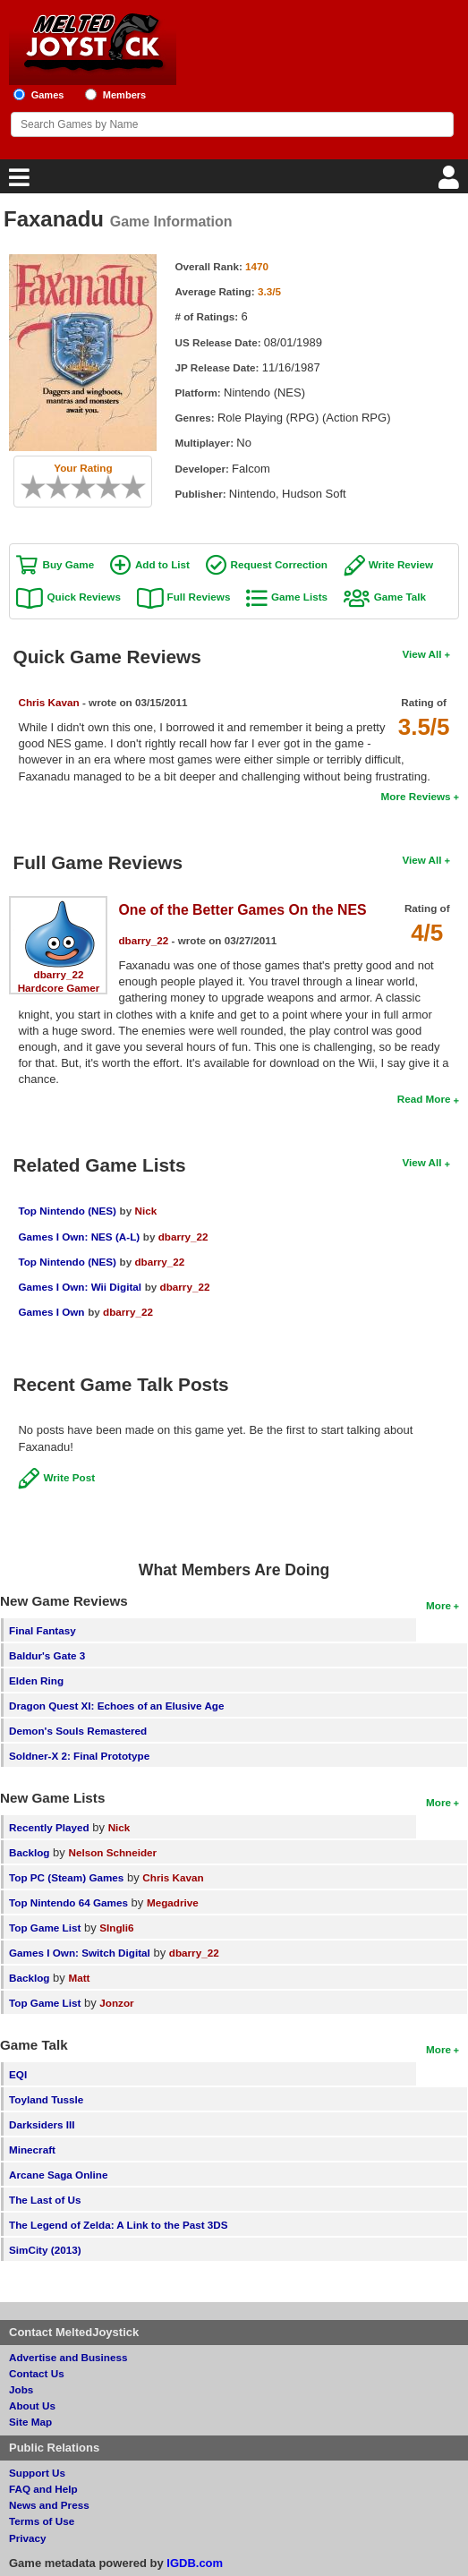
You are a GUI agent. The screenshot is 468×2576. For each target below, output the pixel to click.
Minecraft (32, 2149)
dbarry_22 (59, 974)
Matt (78, 1977)
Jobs (21, 2389)
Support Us (37, 2472)
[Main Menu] (17, 182)
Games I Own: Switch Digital (79, 1952)
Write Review (401, 564)
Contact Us (36, 2373)
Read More (424, 1099)
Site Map (30, 2421)
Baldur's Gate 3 (47, 1655)
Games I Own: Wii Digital (79, 1286)
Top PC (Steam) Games (66, 1877)
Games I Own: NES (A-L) (79, 1236)
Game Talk (400, 596)
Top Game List (45, 1927)
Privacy (28, 2538)
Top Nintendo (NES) (67, 1210)
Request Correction (279, 564)
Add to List (162, 564)
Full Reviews (199, 596)
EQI (18, 2074)
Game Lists (299, 596)
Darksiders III (41, 2124)
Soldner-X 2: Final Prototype (79, 1755)
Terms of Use (41, 2521)
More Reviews (416, 796)
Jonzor (116, 2003)
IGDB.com (194, 2563)
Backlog (29, 1852)
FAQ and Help (43, 2489)
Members (125, 95)
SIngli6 (116, 1927)
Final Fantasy (42, 1630)
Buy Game (68, 564)
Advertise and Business (68, 2357)
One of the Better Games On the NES (242, 909)
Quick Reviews (84, 596)
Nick (145, 1210)
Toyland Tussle (46, 2099)
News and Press (49, 2505)
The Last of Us (45, 2199)
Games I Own (51, 1312)
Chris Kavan (48, 702)
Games (47, 95)
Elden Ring (36, 1680)
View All (421, 654)
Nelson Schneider (112, 1852)
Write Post (69, 1477)
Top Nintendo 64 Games (68, 1902)
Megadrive (173, 1902)
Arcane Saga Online (58, 2174)
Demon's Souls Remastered (78, 1730)
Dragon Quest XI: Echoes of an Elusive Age (117, 1705)
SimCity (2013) (45, 2250)
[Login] (451, 182)
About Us (32, 2405)
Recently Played (49, 1827)
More (438, 1605)
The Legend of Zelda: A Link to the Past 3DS (118, 2225)
